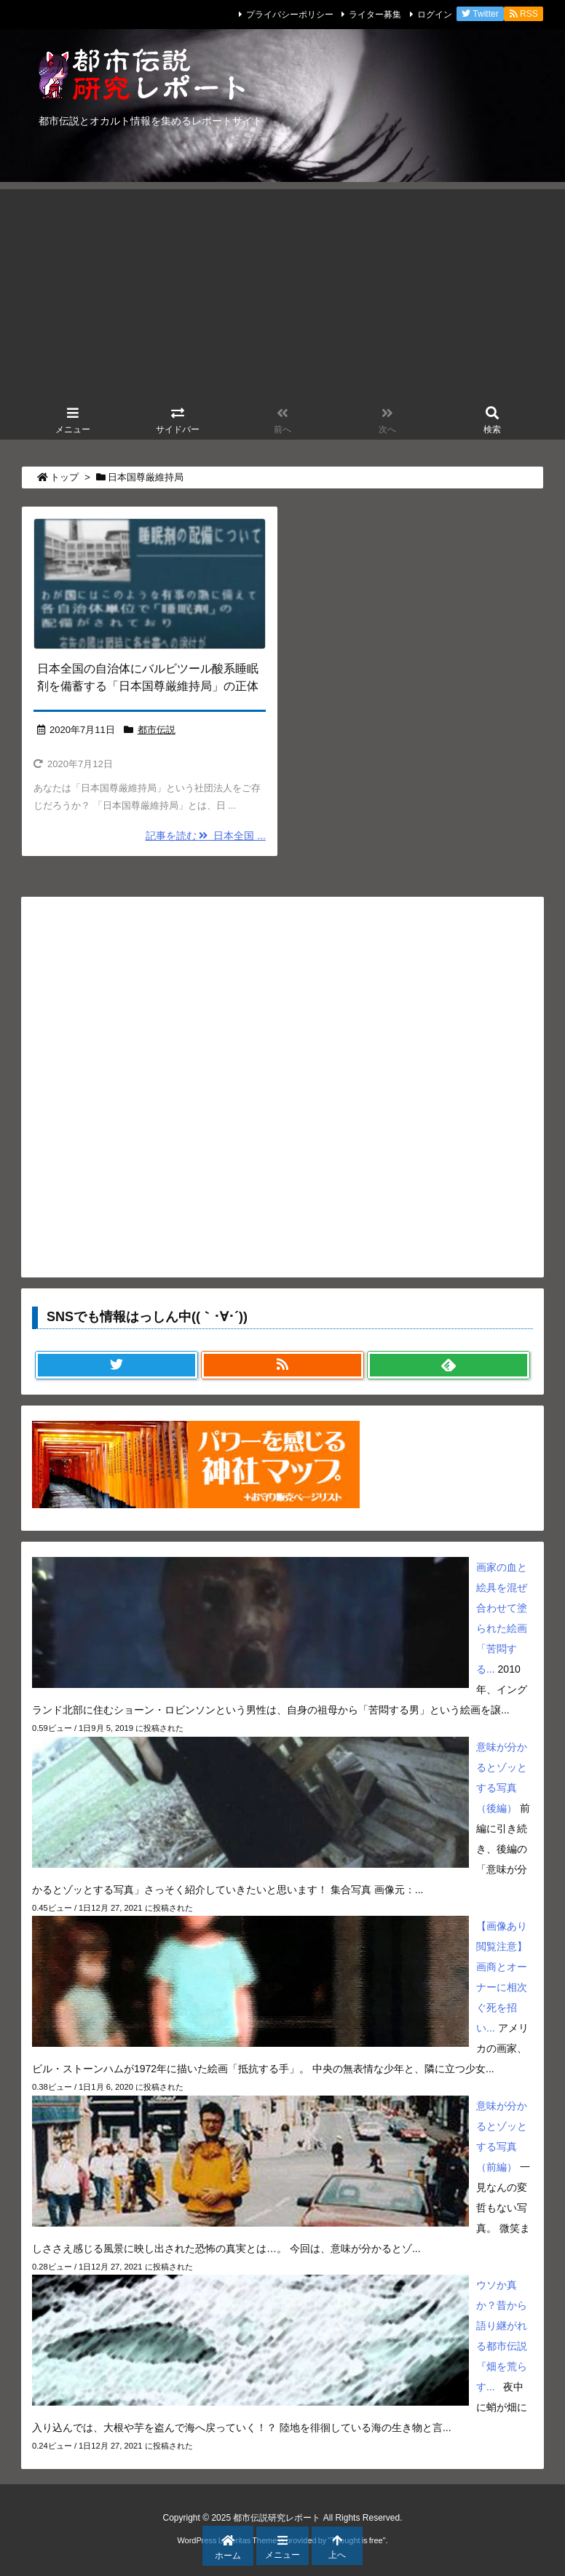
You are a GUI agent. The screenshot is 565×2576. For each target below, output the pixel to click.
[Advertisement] (282, 291)
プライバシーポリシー (289, 14)
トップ (64, 477)
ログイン (434, 14)
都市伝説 (156, 729)
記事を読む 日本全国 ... (206, 835)
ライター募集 (375, 14)
